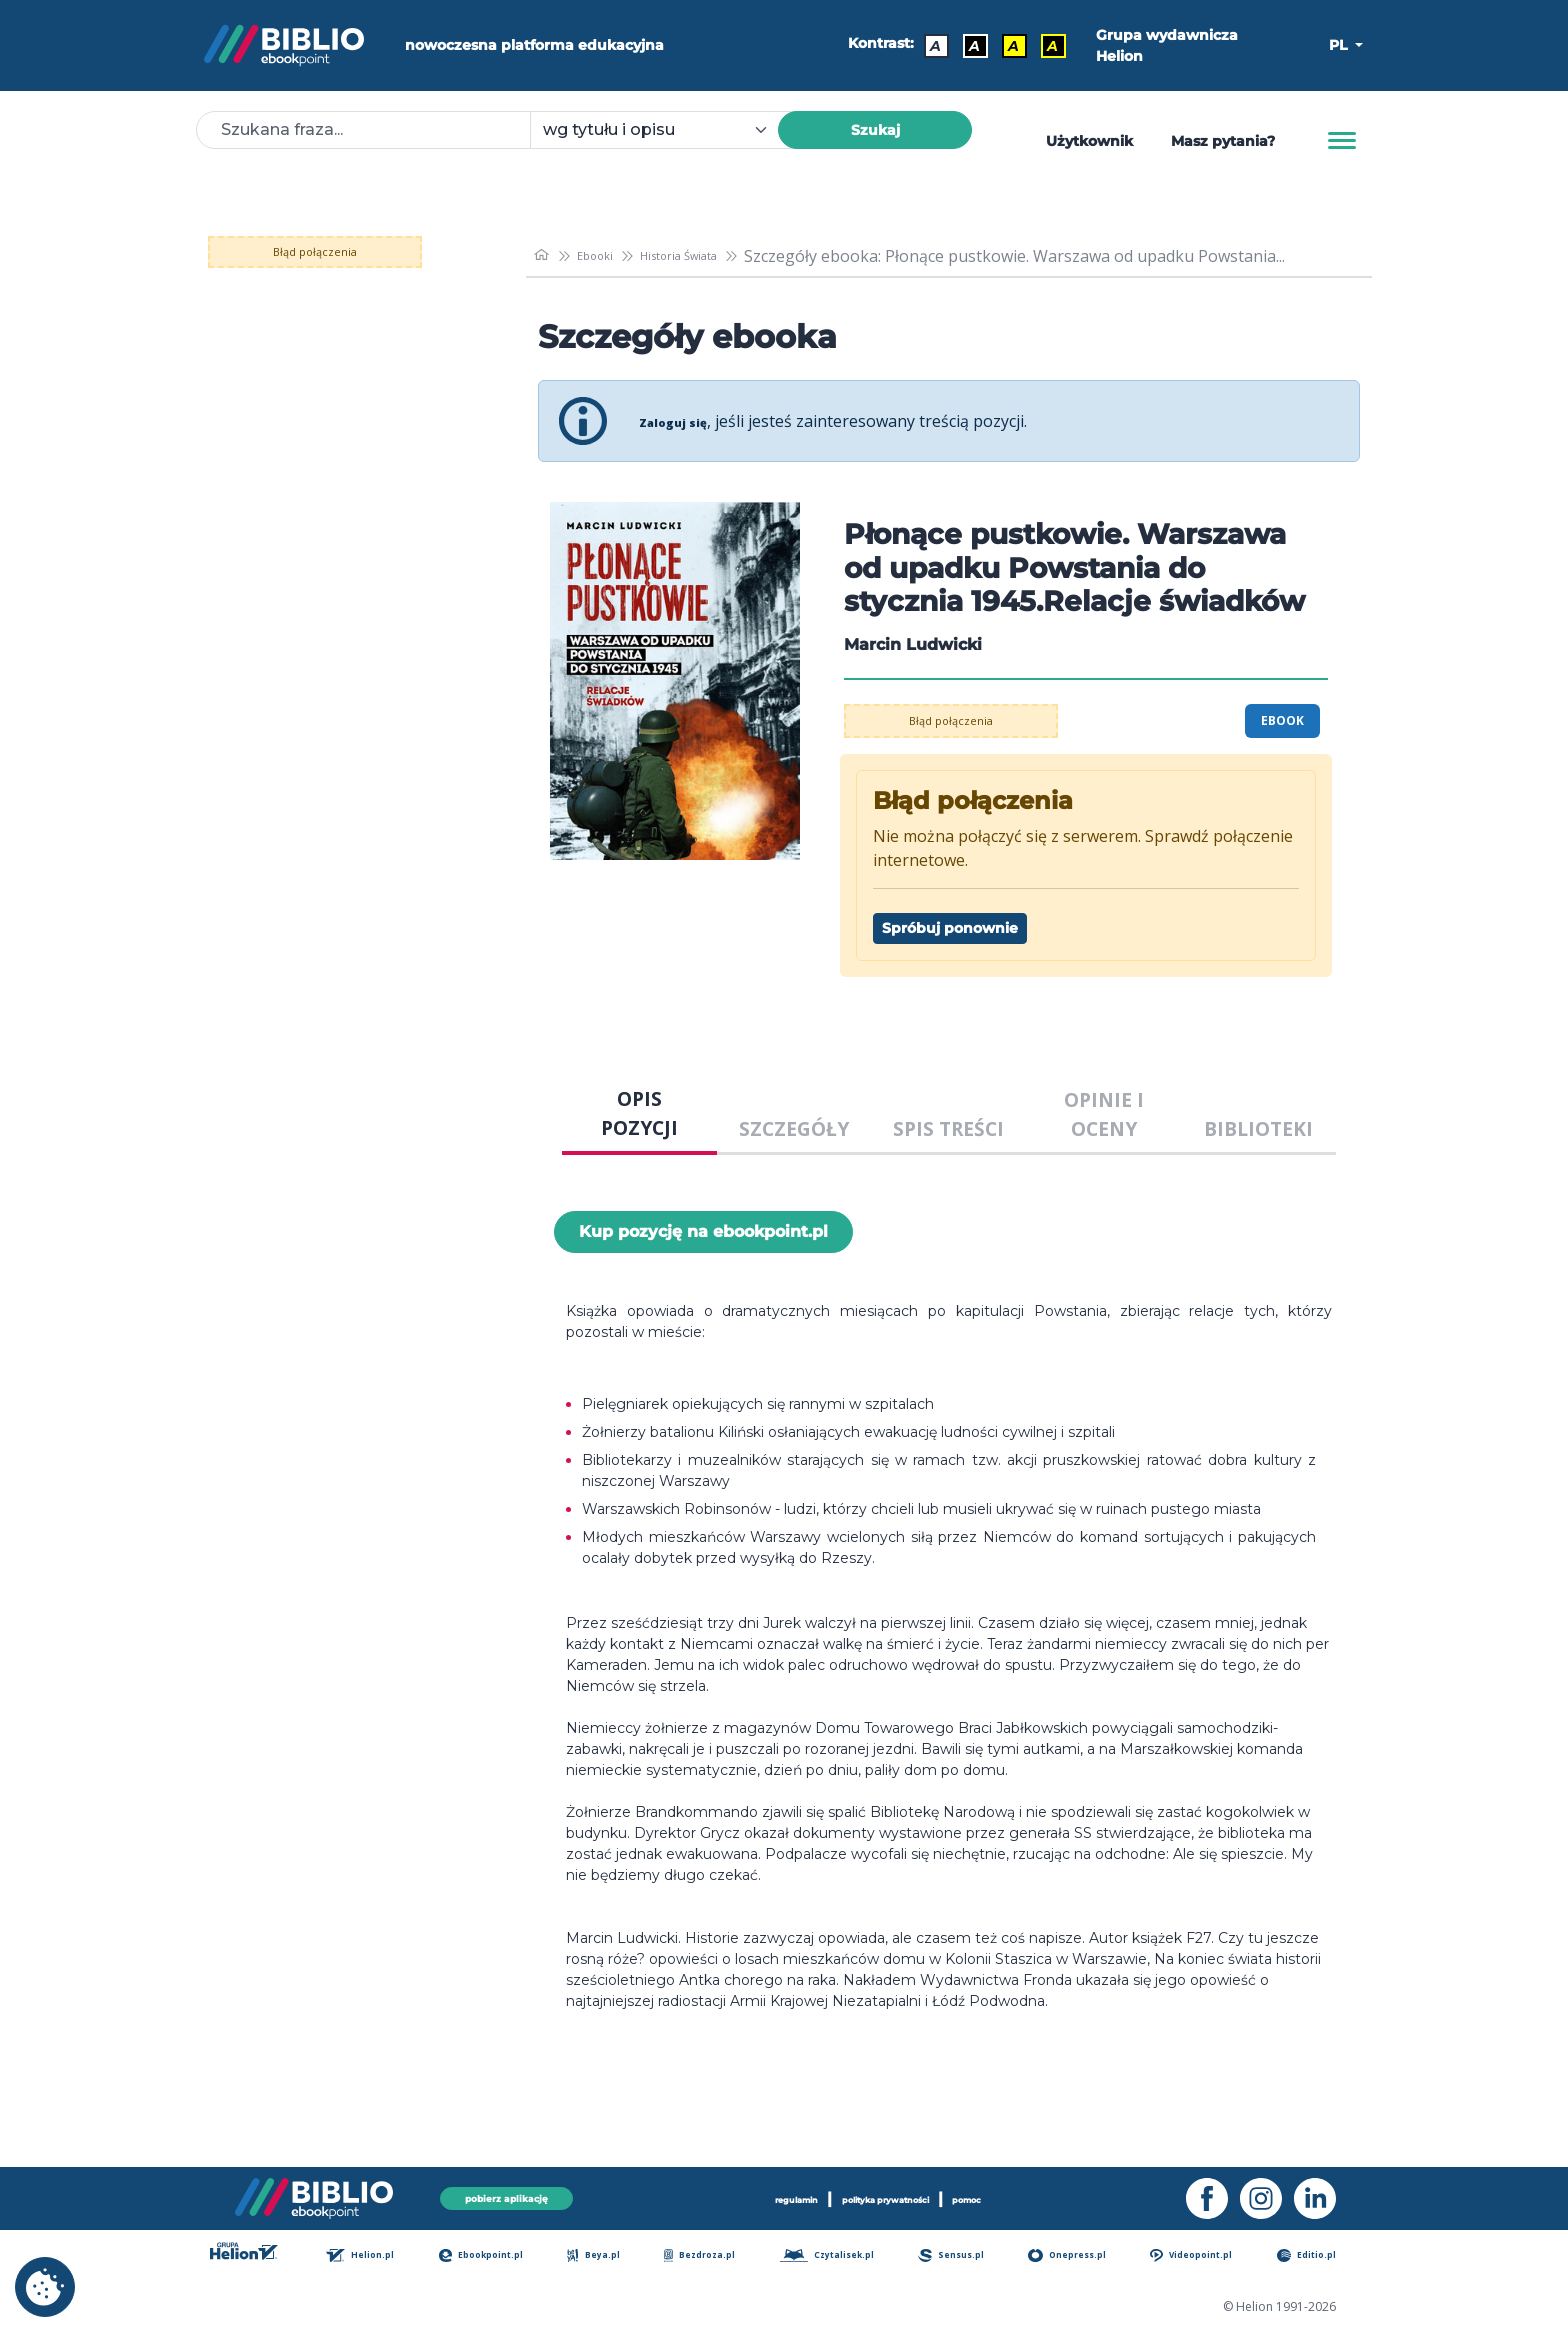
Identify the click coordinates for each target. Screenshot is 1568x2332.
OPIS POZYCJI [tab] (639, 1113)
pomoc (1022, 2195)
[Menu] (1342, 141)
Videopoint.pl (1210, 2256)
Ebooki (610, 256)
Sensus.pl (969, 2256)
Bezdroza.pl (712, 2256)
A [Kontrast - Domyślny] (926, 46)
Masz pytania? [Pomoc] (1223, 141)
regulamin (747, 2195)
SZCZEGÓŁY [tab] (794, 1128)
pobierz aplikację (506, 2194)
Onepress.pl (1084, 2256)
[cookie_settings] (45, 2287)
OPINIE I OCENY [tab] (1104, 1114)
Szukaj (875, 130)
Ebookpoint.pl (501, 2256)
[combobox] (666, 130)
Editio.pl (1323, 2256)
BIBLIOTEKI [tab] (1258, 1128)
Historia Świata (719, 256)
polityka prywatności (891, 2195)
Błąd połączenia (343, 252)
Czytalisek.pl (842, 2256)
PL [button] (1340, 45)
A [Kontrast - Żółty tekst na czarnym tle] (1043, 46)
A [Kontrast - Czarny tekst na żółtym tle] (1004, 46)
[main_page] (545, 255)
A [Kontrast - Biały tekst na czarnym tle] (965, 46)
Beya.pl (611, 2256)
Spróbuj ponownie (950, 928)
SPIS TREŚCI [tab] (948, 1128)
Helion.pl (380, 2256)
